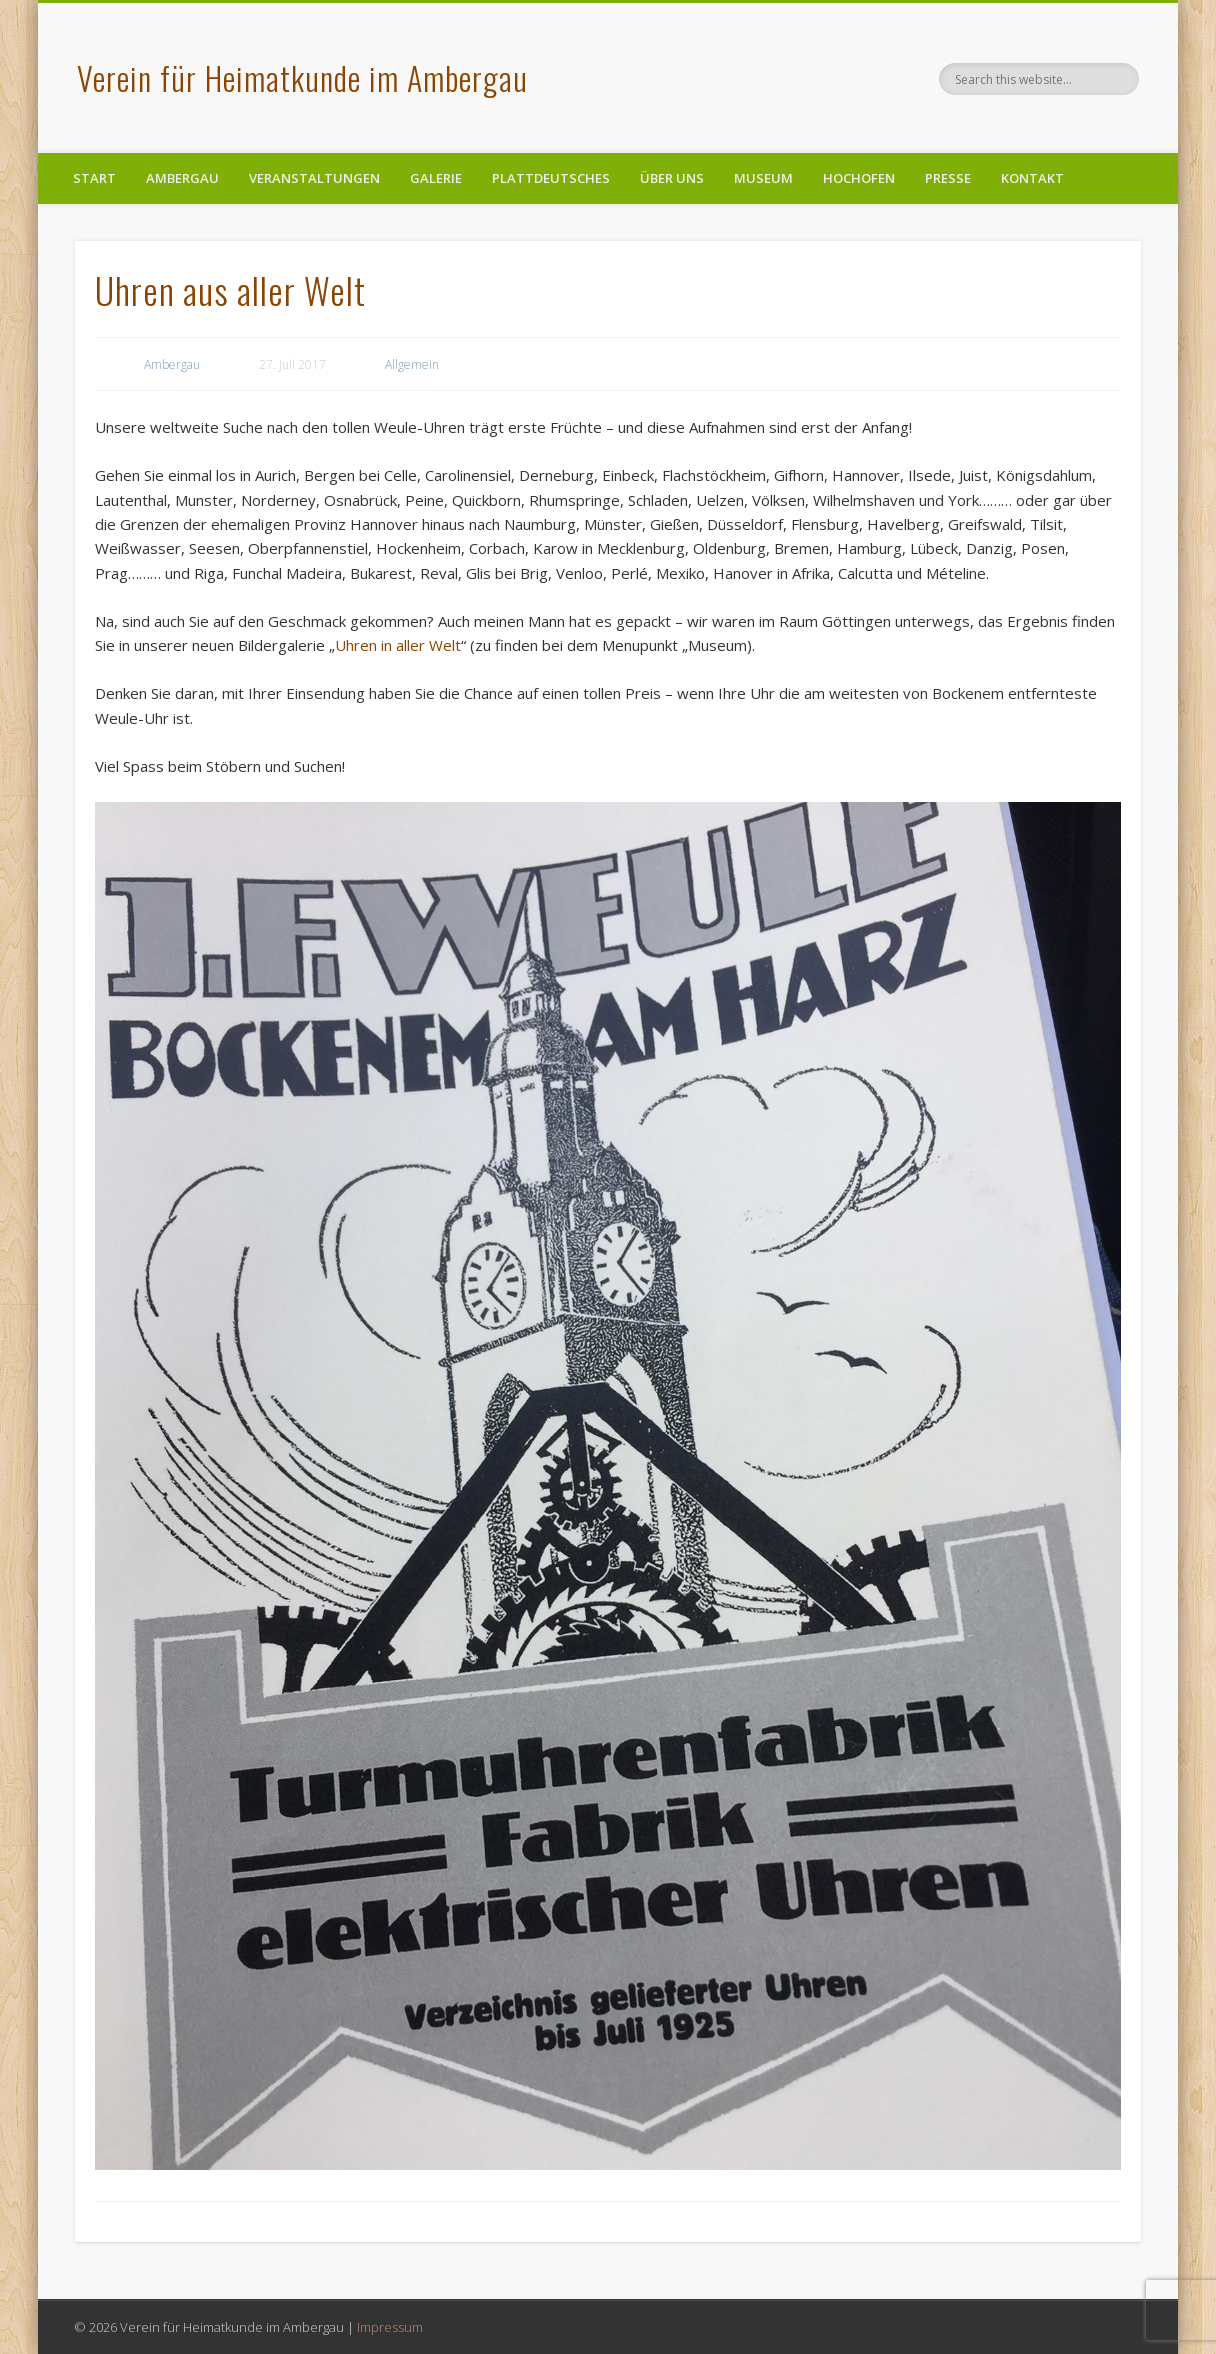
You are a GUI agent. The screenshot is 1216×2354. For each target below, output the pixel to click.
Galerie (436, 178)
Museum (763, 178)
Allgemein (412, 364)
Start (94, 178)
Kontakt (1032, 178)
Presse (948, 178)
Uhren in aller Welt (398, 645)
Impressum (390, 2327)
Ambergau (182, 178)
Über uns (672, 178)
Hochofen (859, 178)
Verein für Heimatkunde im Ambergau (302, 77)
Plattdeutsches (551, 178)
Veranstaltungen (314, 178)
